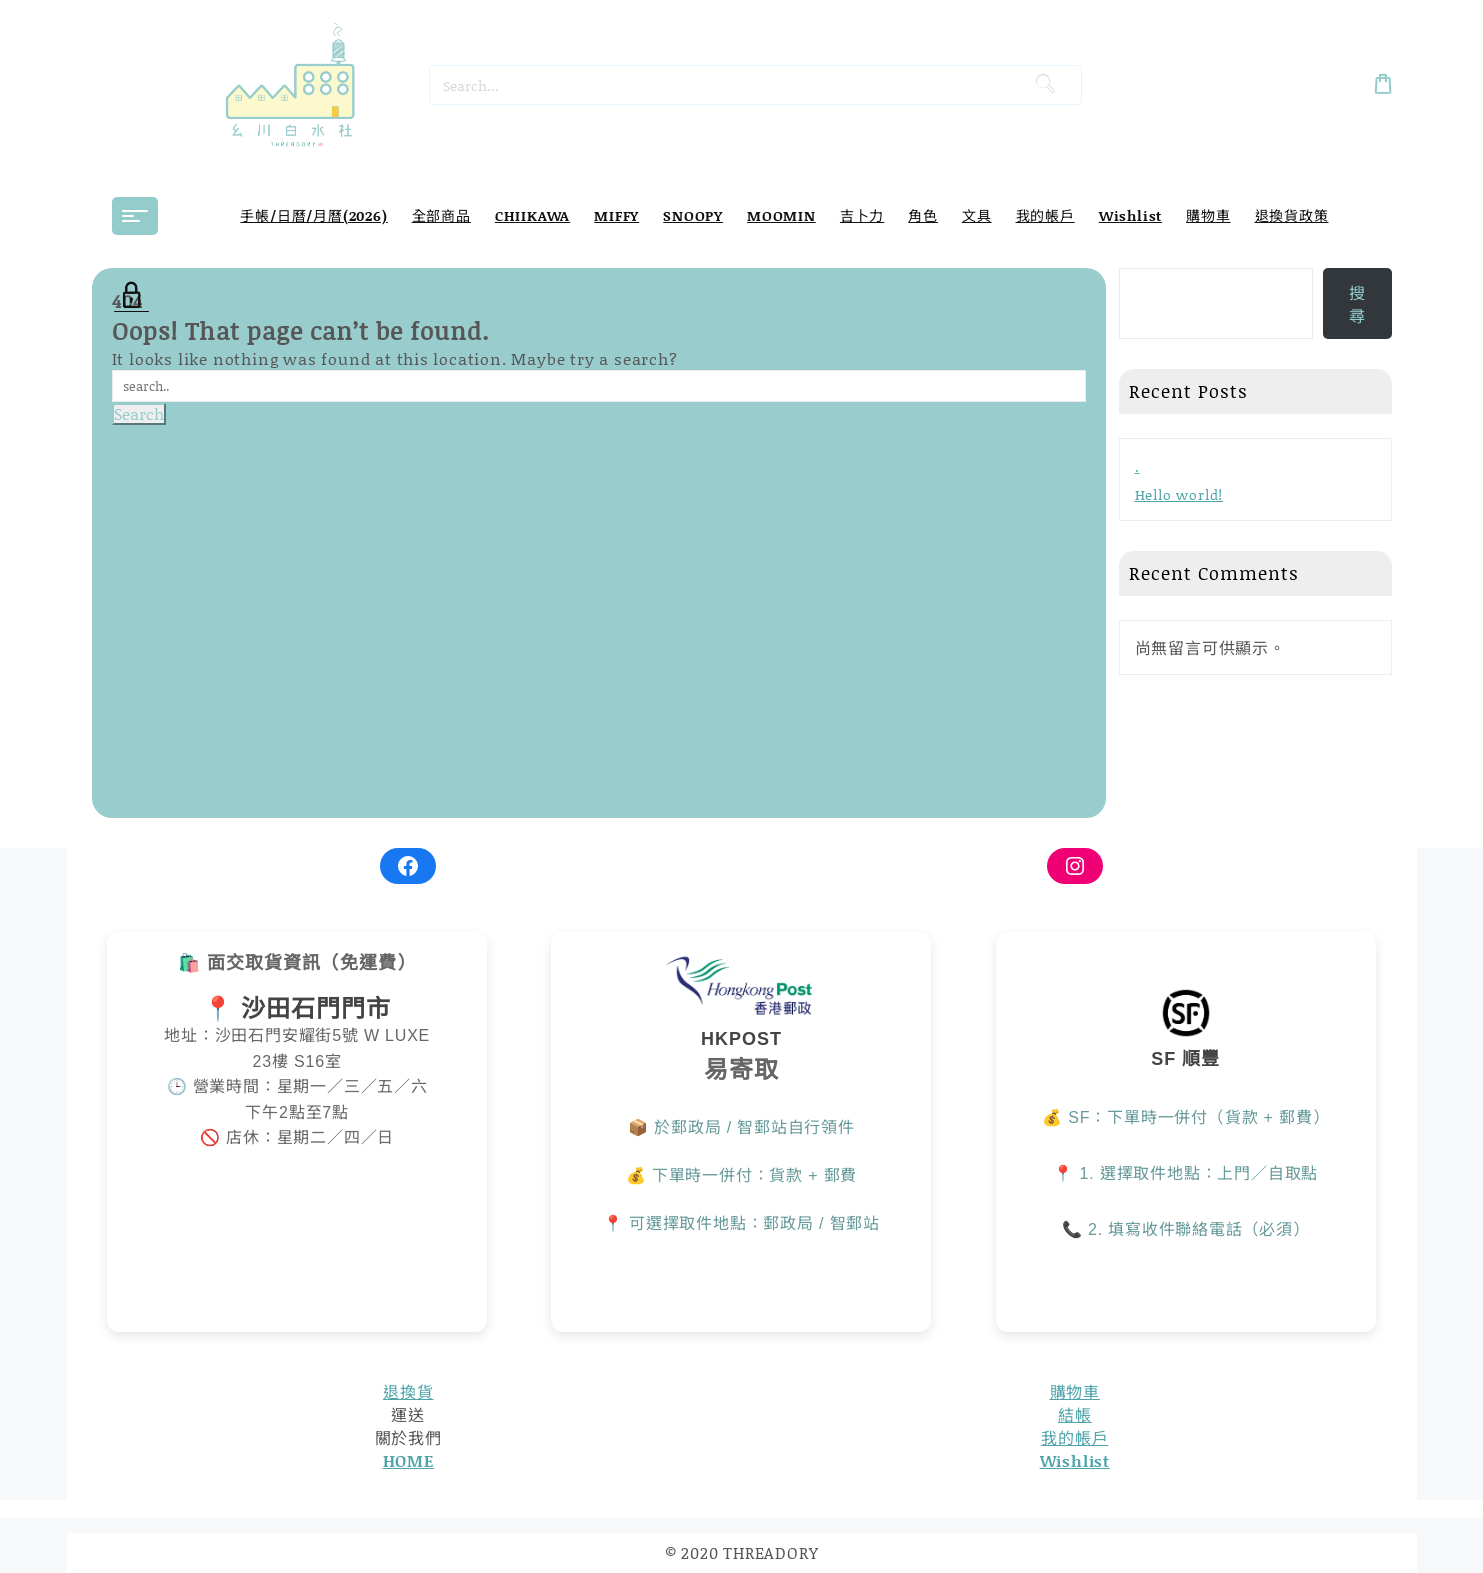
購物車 (1075, 1391)
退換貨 (408, 1391)
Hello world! (1179, 494)
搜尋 (1357, 304)
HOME (408, 1460)
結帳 (1075, 1414)
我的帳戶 (1074, 1437)
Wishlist (1075, 1460)
